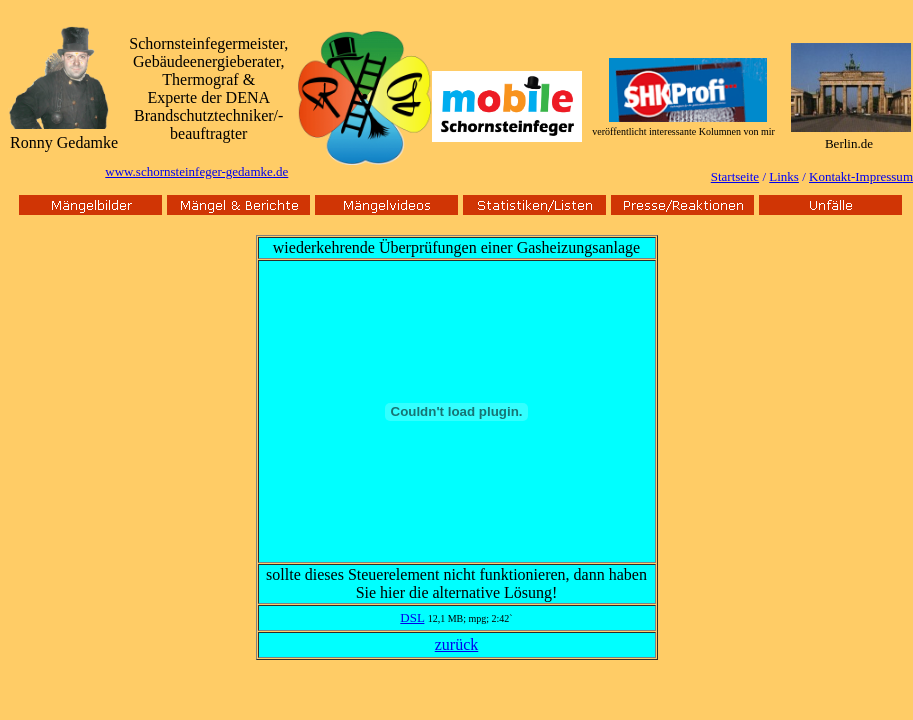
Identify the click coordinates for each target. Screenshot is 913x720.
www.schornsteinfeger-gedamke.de (196, 171)
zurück (457, 644)
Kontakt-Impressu (856, 176)
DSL (412, 617)
